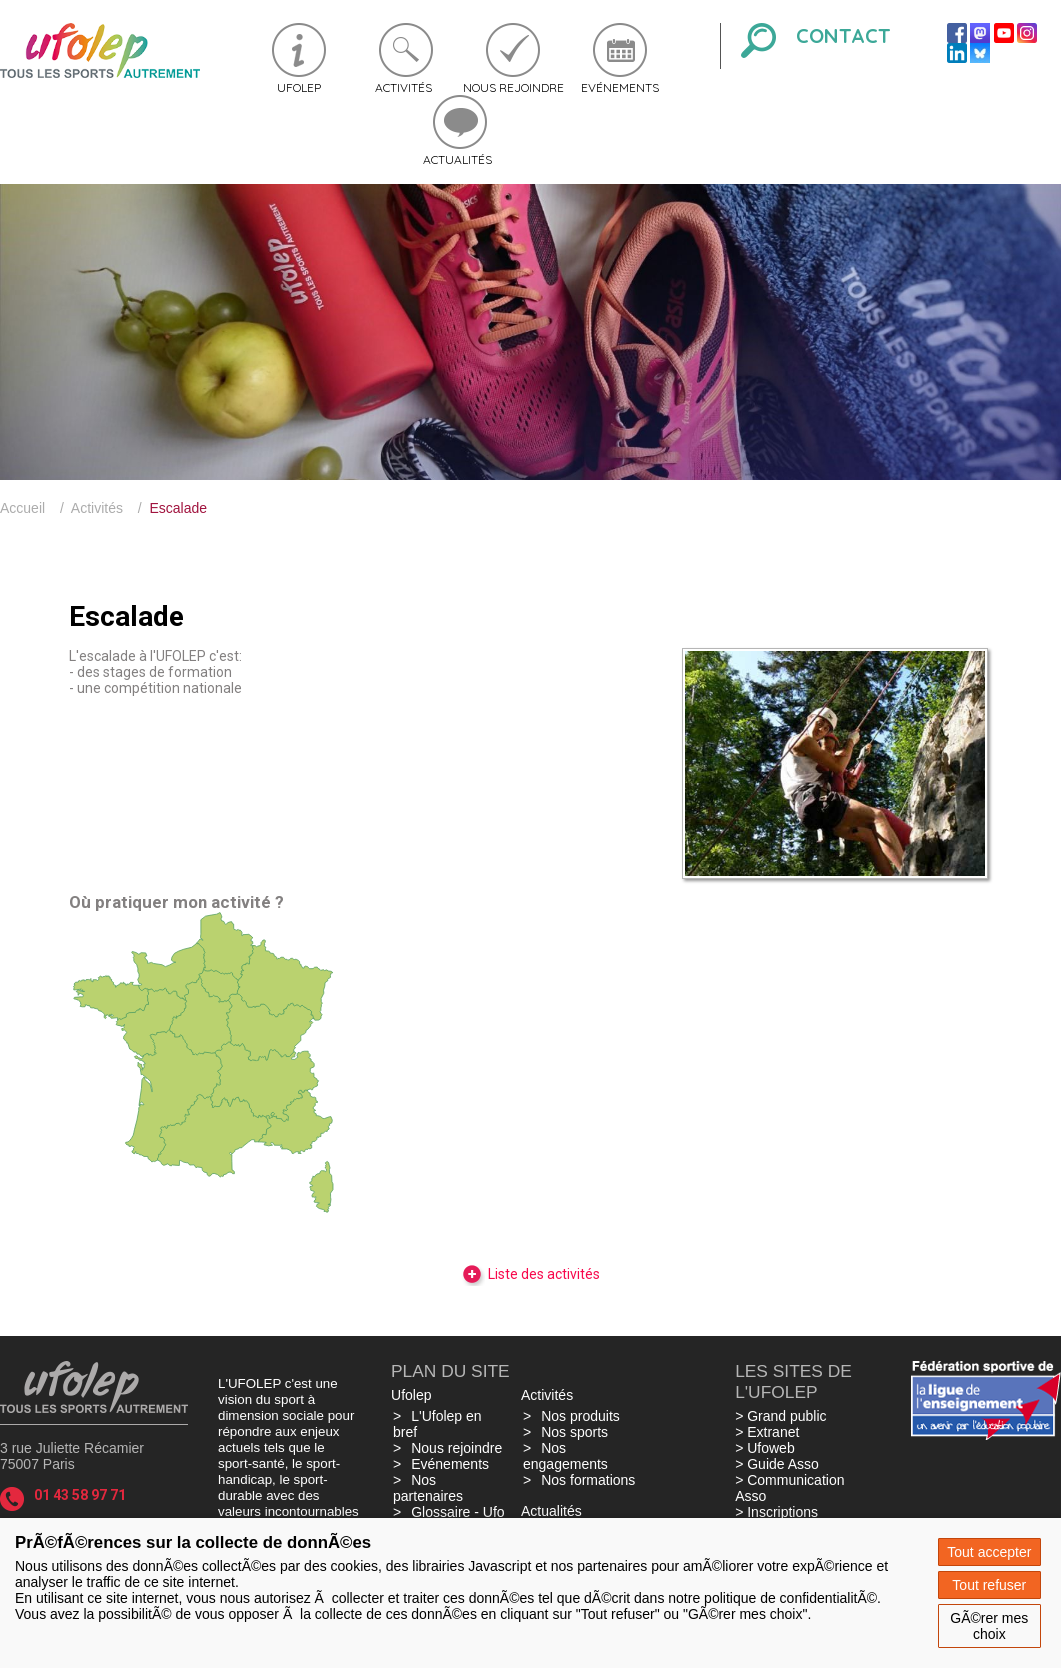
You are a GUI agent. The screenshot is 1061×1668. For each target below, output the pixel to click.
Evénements (620, 87)
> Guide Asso (777, 1464)
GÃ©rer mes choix (989, 1626)
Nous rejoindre (513, 87)
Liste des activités (530, 1274)
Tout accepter (989, 1552)
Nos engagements (565, 1456)
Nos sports (574, 1432)
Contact (843, 35)
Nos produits (580, 1416)
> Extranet (767, 1432)
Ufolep (299, 87)
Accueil (22, 508)
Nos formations (588, 1480)
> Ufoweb (765, 1448)
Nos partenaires (428, 1488)
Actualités (457, 159)
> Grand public (780, 1416)
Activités (403, 87)
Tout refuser (989, 1585)
